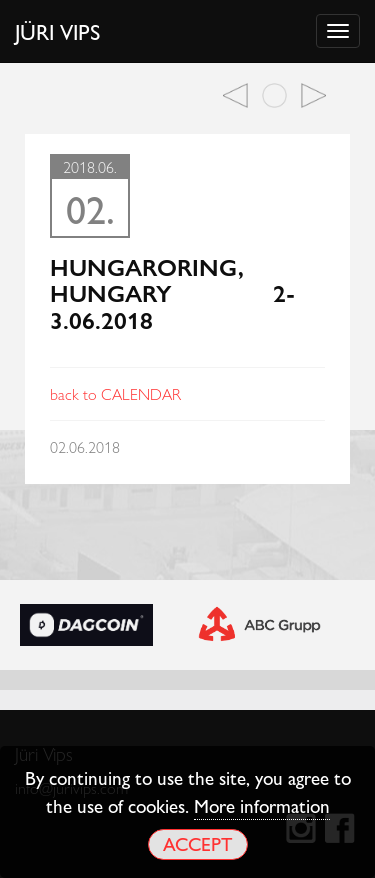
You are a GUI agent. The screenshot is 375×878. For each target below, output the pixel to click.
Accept (197, 843)
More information (262, 805)
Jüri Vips (58, 31)
